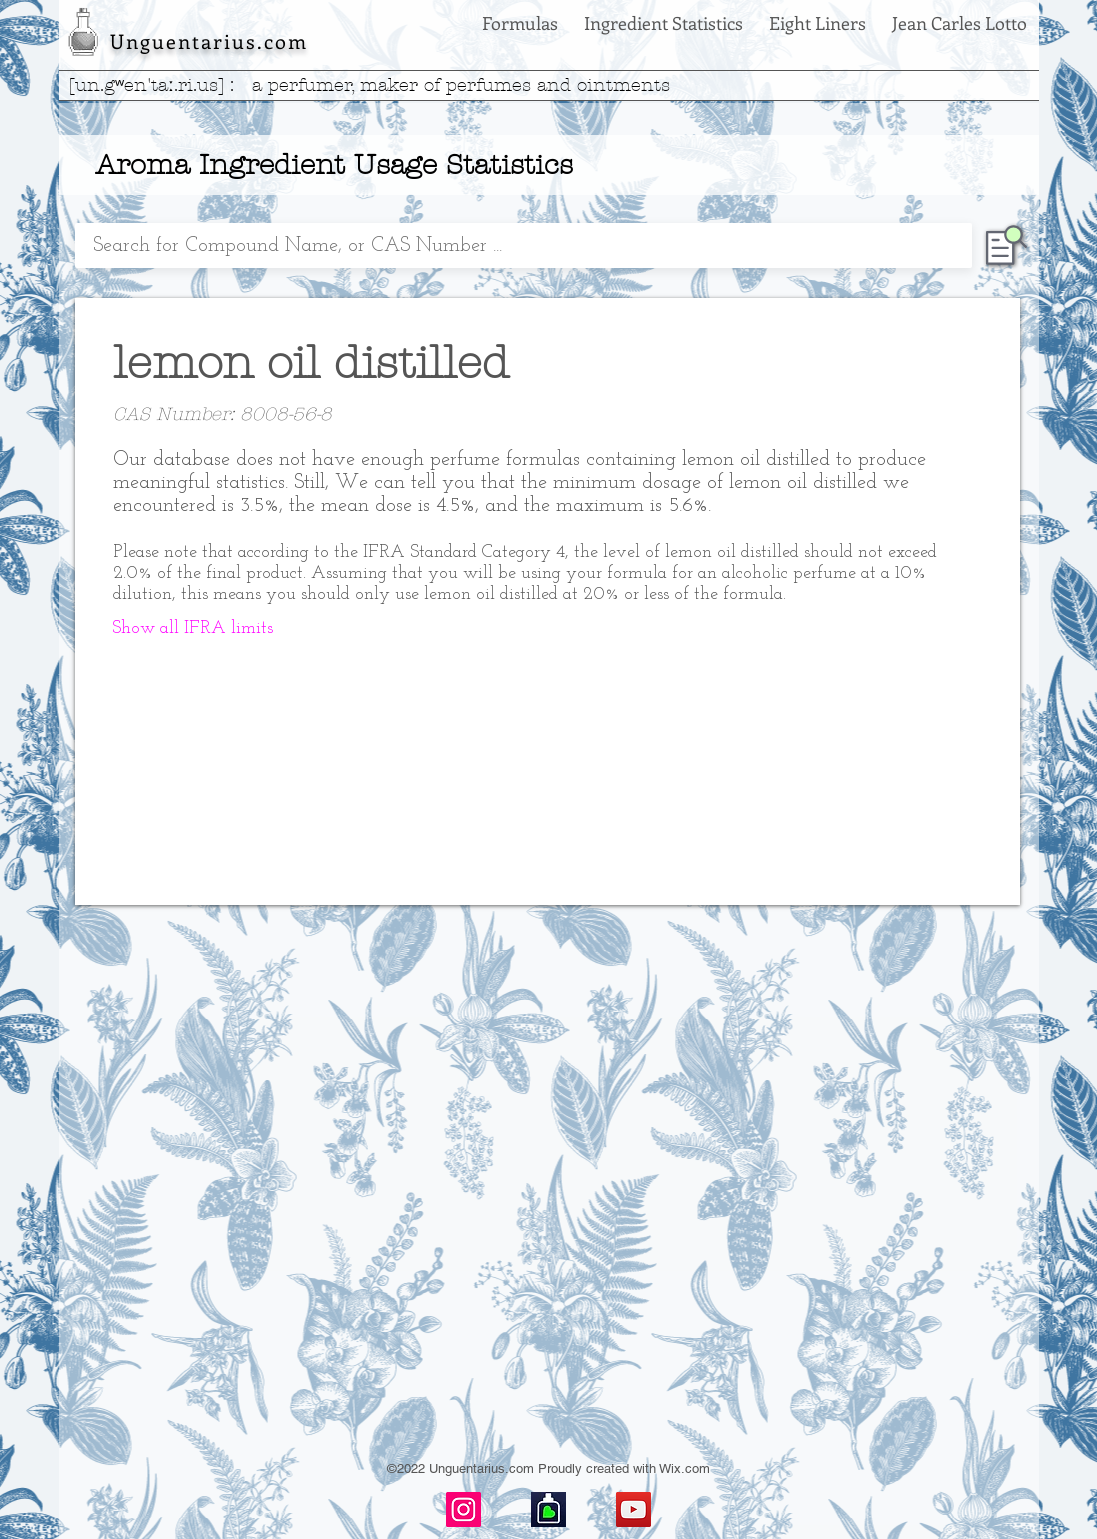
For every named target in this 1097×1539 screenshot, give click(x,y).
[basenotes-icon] (548, 1509)
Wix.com (684, 1468)
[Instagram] (463, 1509)
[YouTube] (633, 1509)
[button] (193, 628)
